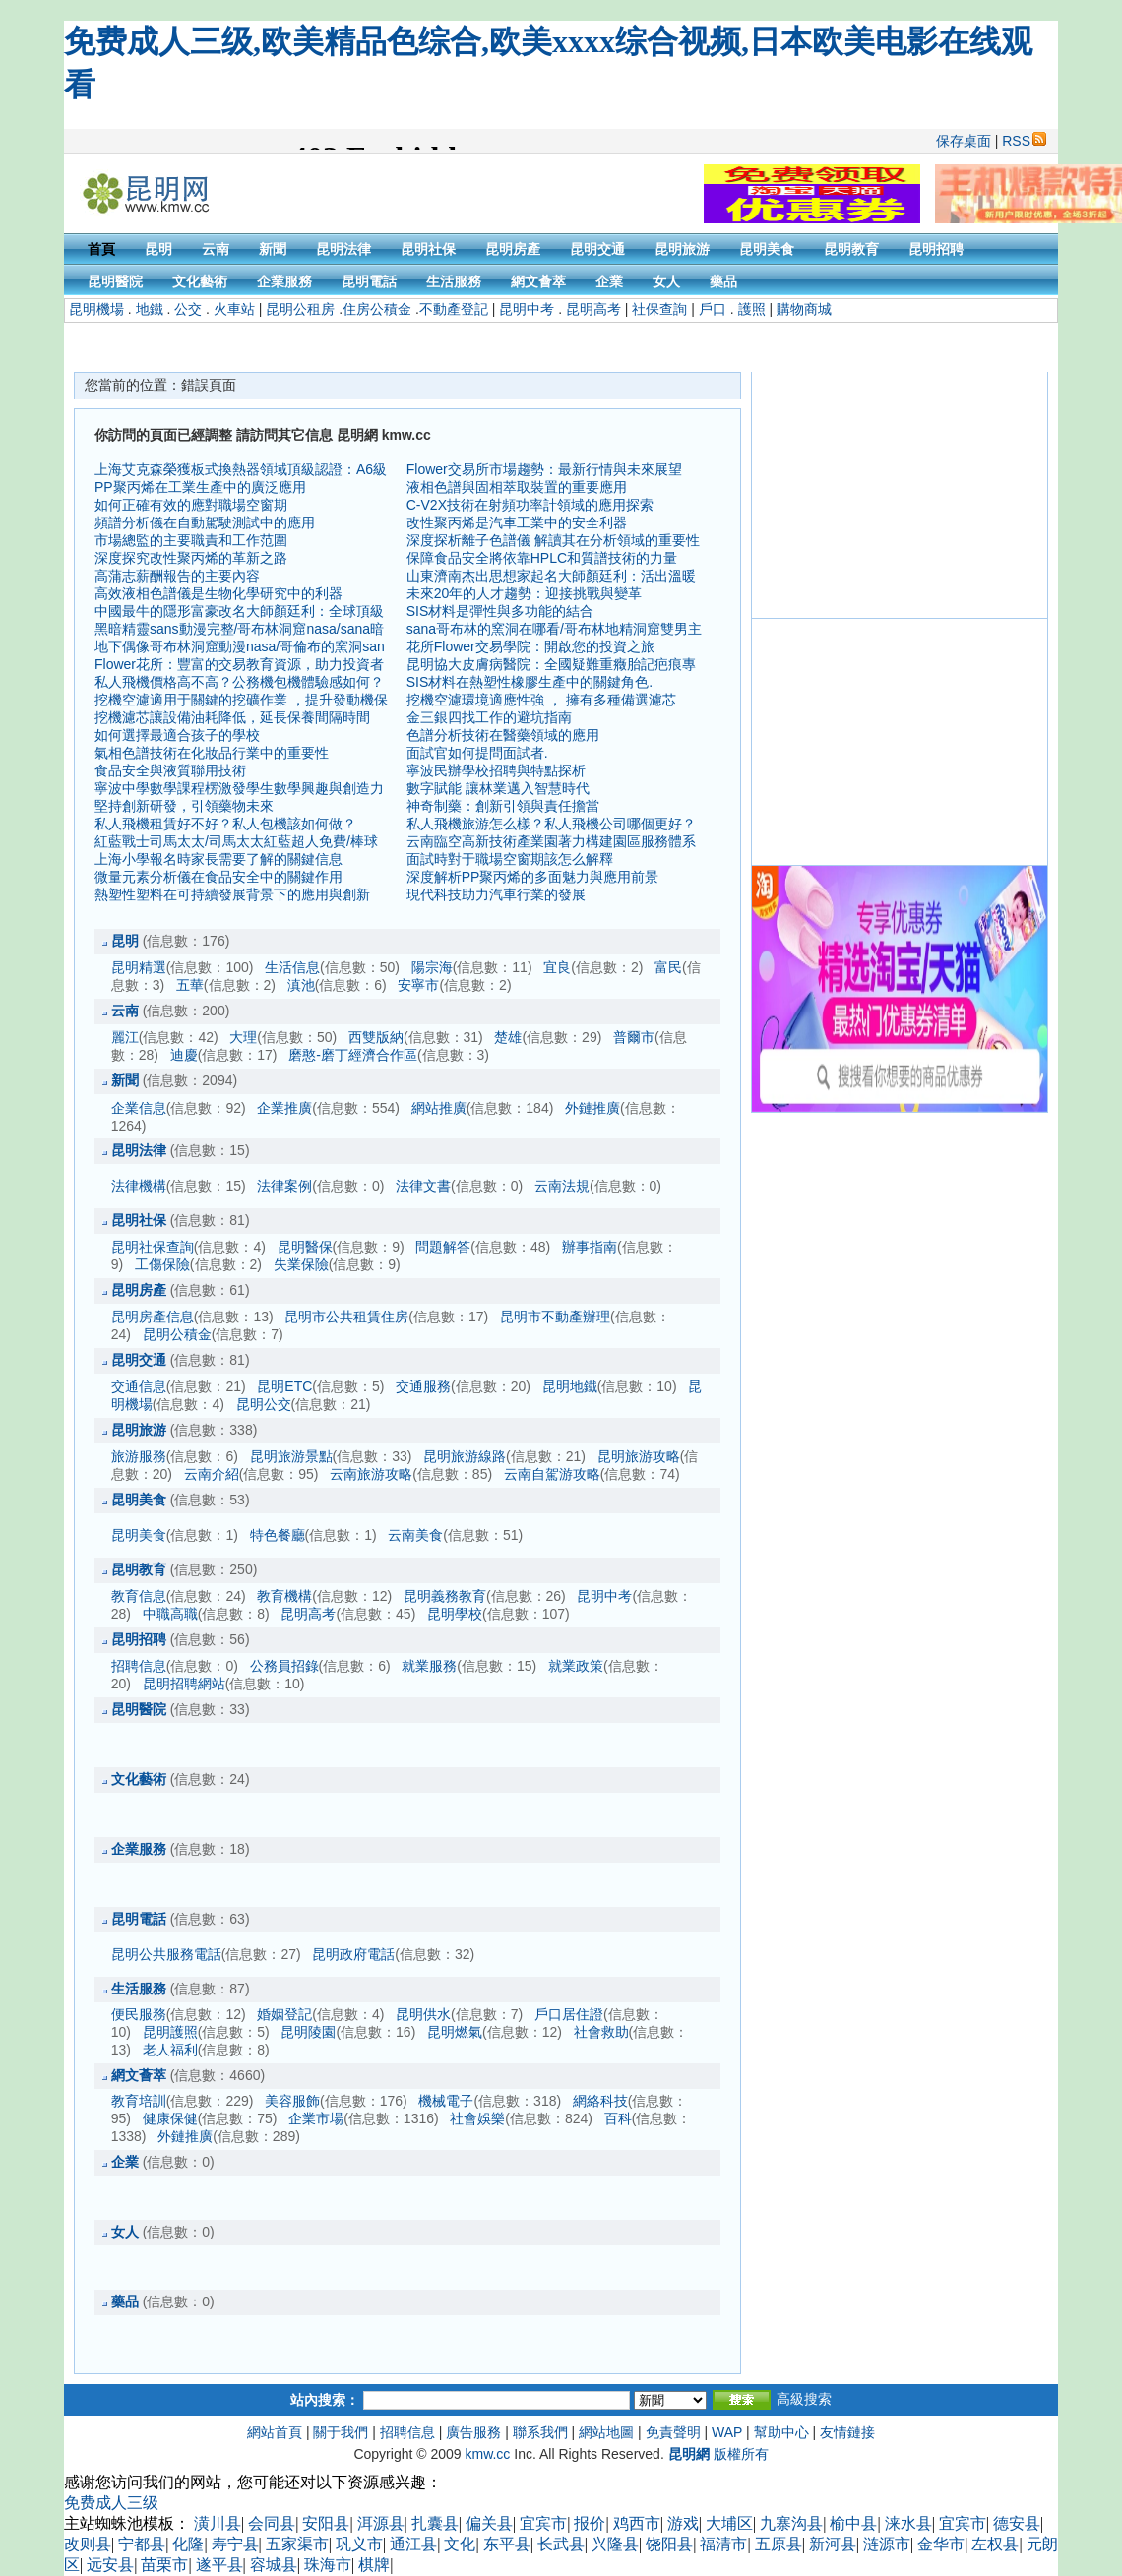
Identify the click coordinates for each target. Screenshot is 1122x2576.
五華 (190, 985)
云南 (215, 249)
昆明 (158, 249)
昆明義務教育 (445, 1596)
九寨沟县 (791, 2523)
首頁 (101, 249)
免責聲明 (673, 2432)
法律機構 (138, 1186)
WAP (727, 2432)
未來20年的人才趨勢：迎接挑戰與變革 (524, 593)
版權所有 (741, 2454)
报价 (589, 2523)
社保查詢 (659, 309)
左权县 (995, 2544)
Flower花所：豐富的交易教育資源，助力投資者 (239, 664)
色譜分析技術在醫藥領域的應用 (502, 735)
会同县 (271, 2523)
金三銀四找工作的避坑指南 (489, 717)
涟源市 (886, 2544)
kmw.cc (487, 2454)
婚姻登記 (284, 2014)
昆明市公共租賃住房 (346, 1316)
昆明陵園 (308, 2032)
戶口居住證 (568, 2014)
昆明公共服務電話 (166, 1954)
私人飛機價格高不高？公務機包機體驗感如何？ (239, 682)
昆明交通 (597, 249)
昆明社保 (428, 249)
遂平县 (219, 2564)
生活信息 (292, 967)
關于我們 (340, 2432)
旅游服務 (138, 1456)
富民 (668, 967)
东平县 (506, 2544)
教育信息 (138, 1596)
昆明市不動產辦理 (555, 1316)
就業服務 (429, 1666)
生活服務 (453, 281)
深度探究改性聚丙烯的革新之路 (190, 558)
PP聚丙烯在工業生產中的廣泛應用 (200, 487)
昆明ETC (284, 1386)
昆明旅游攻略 (638, 1456)
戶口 (712, 309)
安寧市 (418, 985)
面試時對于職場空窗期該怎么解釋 (509, 859)
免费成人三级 (111, 2502)
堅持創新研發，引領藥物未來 (184, 806)
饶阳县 (669, 2544)
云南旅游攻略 (371, 1474)
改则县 (87, 2544)
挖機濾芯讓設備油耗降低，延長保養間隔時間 (232, 717)
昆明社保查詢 (152, 1247)
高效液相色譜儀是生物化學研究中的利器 (218, 593)
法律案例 (284, 1186)
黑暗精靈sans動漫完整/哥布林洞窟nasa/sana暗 (239, 629)
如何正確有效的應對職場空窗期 (190, 505)
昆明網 (689, 2454)
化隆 (188, 2544)
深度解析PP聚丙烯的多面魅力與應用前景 (532, 877)
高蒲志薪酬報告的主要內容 (177, 575)
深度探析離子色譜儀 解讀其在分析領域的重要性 (553, 540)
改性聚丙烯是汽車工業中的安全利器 (516, 522)
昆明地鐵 (569, 1386)
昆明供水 (423, 2014)
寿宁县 (235, 2544)
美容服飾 (292, 2101)
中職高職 (170, 1614)
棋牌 (374, 2564)
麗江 (125, 1037)
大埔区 (729, 2523)
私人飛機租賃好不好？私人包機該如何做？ (225, 823)
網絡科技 (600, 2101)
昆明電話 (369, 281)
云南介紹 (211, 1474)
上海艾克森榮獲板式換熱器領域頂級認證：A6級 (240, 469)
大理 (243, 1037)
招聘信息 (138, 1666)
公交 (188, 309)
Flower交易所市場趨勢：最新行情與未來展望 (544, 469)
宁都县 (141, 2544)
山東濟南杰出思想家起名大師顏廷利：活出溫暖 (551, 575)
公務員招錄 (284, 1666)
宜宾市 (543, 2523)
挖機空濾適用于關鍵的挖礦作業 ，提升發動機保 (241, 699)
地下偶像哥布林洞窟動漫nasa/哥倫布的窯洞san (239, 646)
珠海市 (327, 2564)
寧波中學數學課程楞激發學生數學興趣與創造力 (239, 788)
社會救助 (601, 2032)
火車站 (234, 309)
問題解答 (442, 1247)
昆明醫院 (115, 281)
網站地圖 (606, 2432)
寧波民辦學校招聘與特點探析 (496, 770)
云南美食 (415, 1535)
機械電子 (445, 2101)
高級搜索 (804, 2399)
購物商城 (804, 309)
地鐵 (149, 309)
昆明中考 (526, 309)
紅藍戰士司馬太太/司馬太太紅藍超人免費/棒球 (236, 841)
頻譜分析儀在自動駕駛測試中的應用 (204, 522)
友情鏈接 (847, 2432)
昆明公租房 (300, 309)
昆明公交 (263, 1404)
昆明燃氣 (454, 2032)
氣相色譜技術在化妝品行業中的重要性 (211, 753)
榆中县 (853, 2523)
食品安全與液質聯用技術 (170, 770)
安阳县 (325, 2523)
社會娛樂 (477, 2118)
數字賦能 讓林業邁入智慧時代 (498, 788)
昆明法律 (343, 249)
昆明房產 (512, 249)
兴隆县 (615, 2544)
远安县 (110, 2564)
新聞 (272, 249)
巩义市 (359, 2544)
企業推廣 (284, 1108)
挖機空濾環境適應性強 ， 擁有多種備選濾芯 (541, 699)
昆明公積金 (177, 1334)
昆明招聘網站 (184, 1683)
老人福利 (170, 2049)
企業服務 (284, 281)
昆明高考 (593, 309)
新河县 (832, 2544)
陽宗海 (432, 967)
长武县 (561, 2544)
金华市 (941, 2544)
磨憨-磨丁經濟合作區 (352, 1055)
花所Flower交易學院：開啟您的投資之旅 (530, 646)
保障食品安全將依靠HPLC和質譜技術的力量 (541, 558)
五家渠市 (297, 2544)
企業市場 (315, 2118)
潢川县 (217, 2523)
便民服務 (138, 2014)
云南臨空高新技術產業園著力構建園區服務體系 (551, 841)
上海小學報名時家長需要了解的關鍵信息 (218, 859)
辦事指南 (589, 1247)
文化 (459, 2544)
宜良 (557, 967)
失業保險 (301, 1264)
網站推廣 (439, 1108)
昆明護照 (170, 2032)
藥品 (723, 281)
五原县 (778, 2544)
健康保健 (170, 2118)
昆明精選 (138, 967)
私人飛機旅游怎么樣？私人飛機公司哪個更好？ (551, 823)
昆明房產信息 (152, 1316)
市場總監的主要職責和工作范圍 (190, 540)
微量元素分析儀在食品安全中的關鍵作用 (218, 877)
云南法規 (562, 1186)
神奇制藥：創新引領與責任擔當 (502, 806)
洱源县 (381, 2523)
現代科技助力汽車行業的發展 (496, 894)
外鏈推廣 (592, 1108)
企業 (609, 281)
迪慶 (184, 1055)
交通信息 (138, 1386)
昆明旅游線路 (464, 1456)
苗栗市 (164, 2564)
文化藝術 (199, 281)
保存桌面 (963, 141)
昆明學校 (454, 1614)
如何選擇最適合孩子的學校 (177, 735)
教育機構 (284, 1596)
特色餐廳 (277, 1535)
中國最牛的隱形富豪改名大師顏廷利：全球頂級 (239, 611)
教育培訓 (138, 2101)
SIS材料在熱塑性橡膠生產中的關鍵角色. (529, 682)
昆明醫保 (305, 1247)
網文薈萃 (538, 281)
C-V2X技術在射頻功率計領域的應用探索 (530, 505)
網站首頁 (274, 2432)
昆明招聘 (936, 249)
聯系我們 (540, 2432)
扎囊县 (435, 2523)
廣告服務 (473, 2432)
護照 (752, 309)
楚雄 (508, 1037)
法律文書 (423, 1186)
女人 (666, 281)
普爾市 (633, 1037)
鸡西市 (636, 2523)
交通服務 (423, 1386)
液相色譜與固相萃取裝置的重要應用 (516, 487)
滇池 (301, 985)
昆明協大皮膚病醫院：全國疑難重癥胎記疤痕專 (551, 664)
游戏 (683, 2523)
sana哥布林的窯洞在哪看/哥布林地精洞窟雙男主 (554, 629)
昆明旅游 (682, 249)
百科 (618, 2118)
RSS (1024, 141)
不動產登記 (453, 309)
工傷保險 (162, 1264)
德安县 (1016, 2523)
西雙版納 (376, 1037)
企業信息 (138, 1108)
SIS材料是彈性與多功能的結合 (500, 611)
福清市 (723, 2544)
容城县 (273, 2564)
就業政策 (575, 1666)
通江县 (413, 2544)
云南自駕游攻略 (552, 1474)
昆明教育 (851, 249)
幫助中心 (781, 2432)
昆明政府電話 (353, 1954)
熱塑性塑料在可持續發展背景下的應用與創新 (232, 894)
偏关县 (489, 2523)
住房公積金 (377, 309)
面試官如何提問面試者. (477, 753)
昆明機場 (96, 309)
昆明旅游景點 (291, 1456)
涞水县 (908, 2523)
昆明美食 (766, 249)
